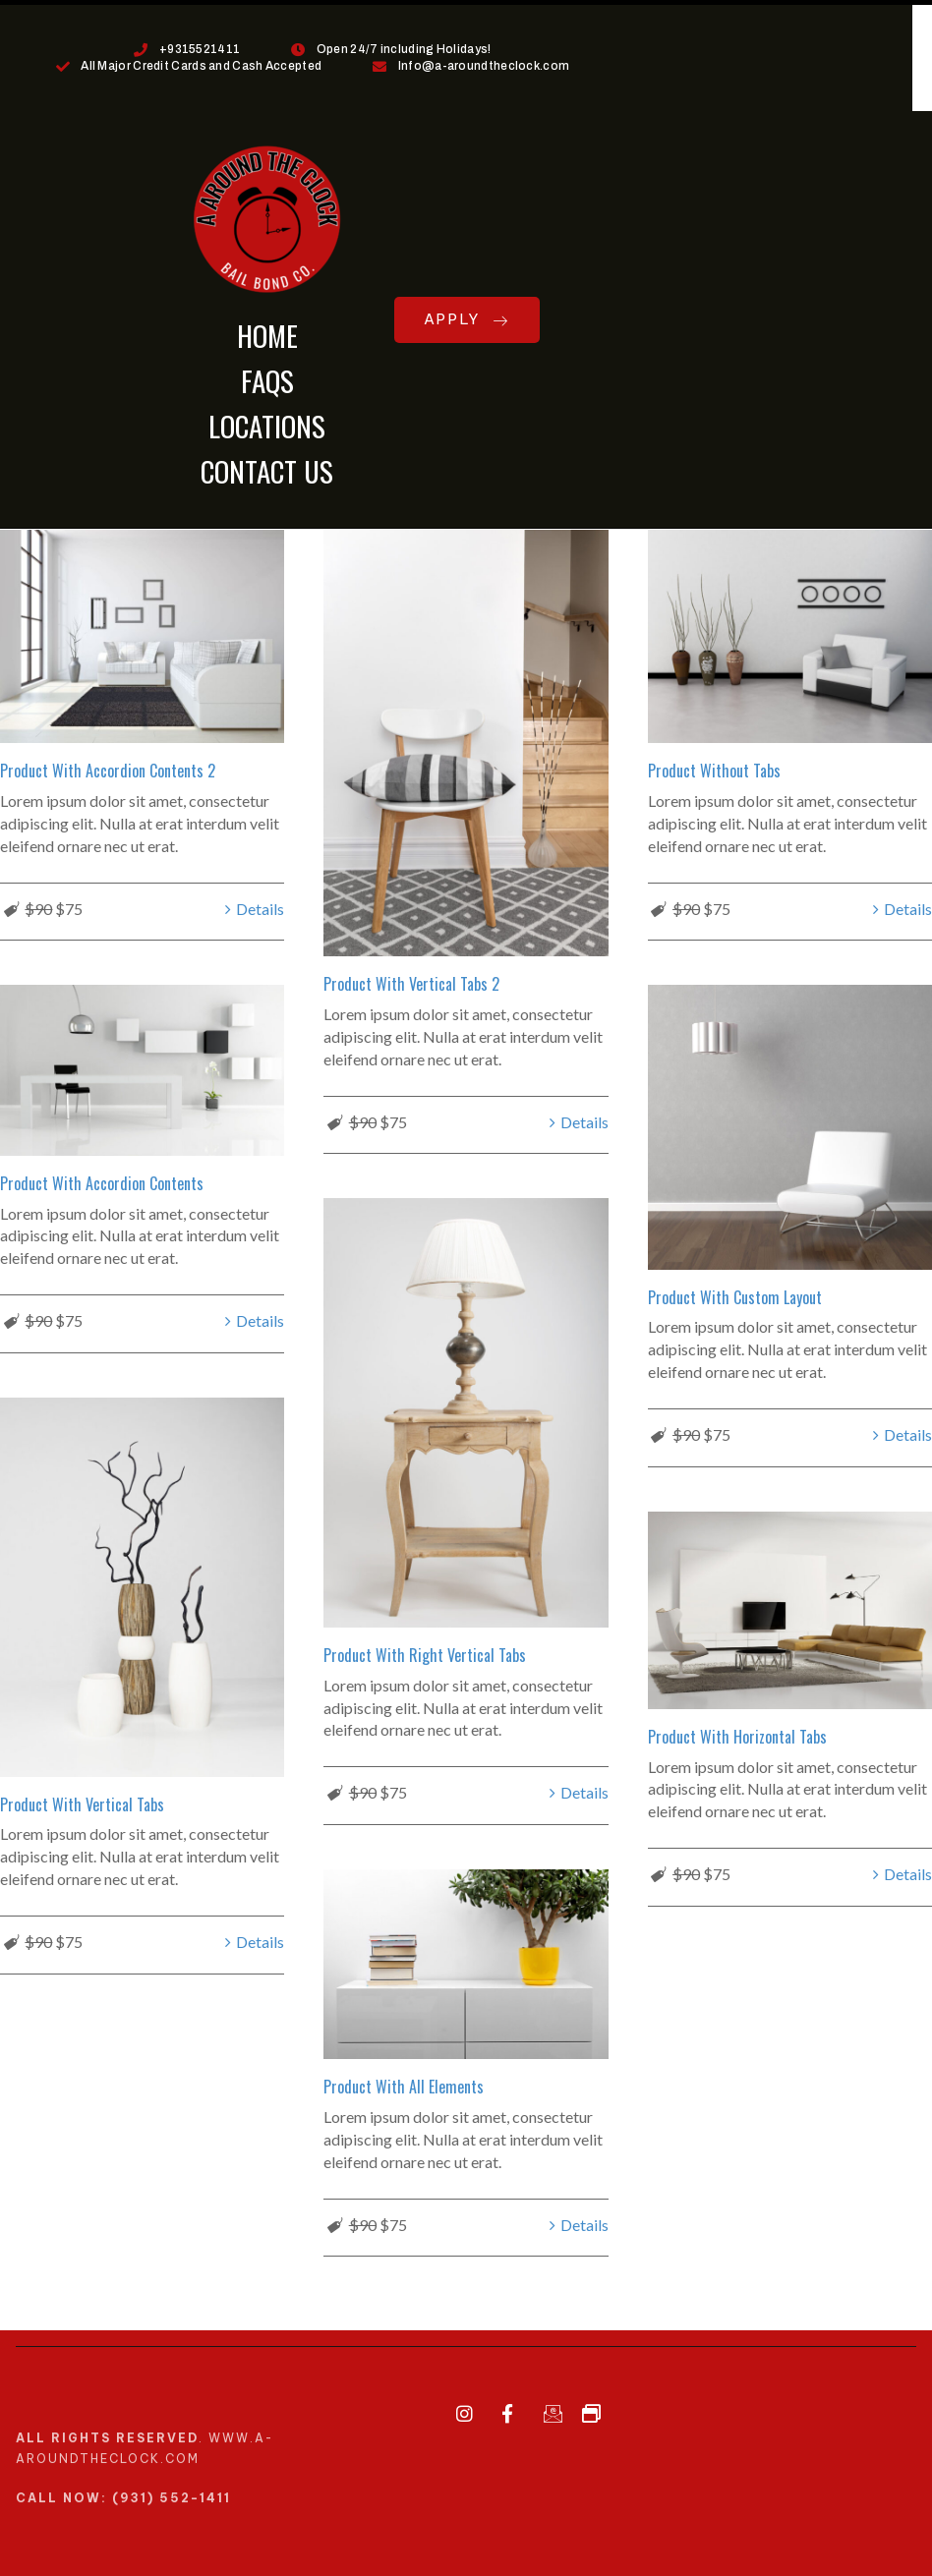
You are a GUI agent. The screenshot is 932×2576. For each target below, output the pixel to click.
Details (260, 908)
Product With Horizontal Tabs (737, 1731)
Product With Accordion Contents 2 (107, 770)
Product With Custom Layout (735, 1294)
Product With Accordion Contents (102, 1180)
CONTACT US (267, 470)
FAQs (267, 380)
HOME (267, 335)
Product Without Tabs (714, 770)
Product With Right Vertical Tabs (424, 1650)
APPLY (467, 319)
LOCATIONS (266, 425)
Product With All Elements (403, 2077)
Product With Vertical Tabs (82, 1799)
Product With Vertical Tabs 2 (411, 984)
